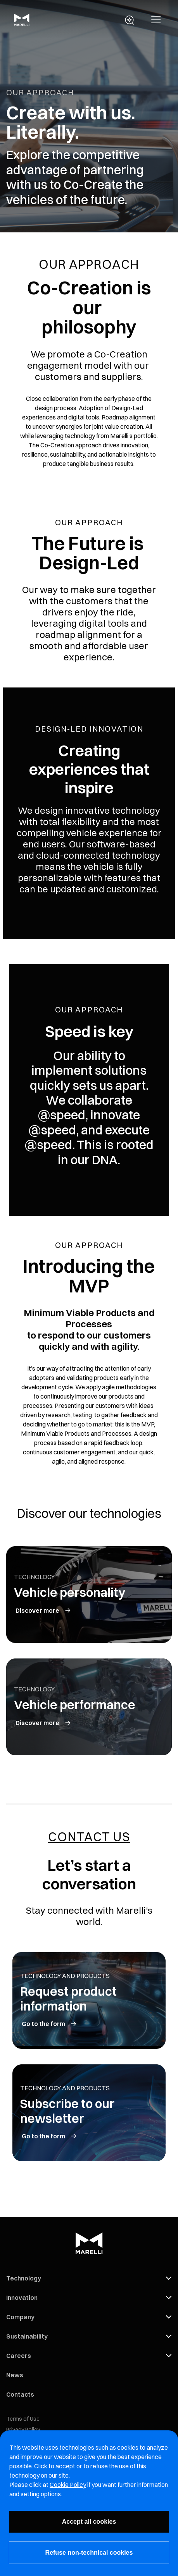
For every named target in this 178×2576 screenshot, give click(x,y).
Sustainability (27, 2336)
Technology (23, 2278)
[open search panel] (129, 20)
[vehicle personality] (43, 1610)
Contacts (20, 2394)
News (14, 2375)
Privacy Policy (23, 2429)
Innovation (22, 2297)
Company (20, 2317)
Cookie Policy (68, 2484)
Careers (18, 2355)
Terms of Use (23, 2418)
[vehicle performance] (43, 1723)
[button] (156, 20)
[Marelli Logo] (21, 23)
